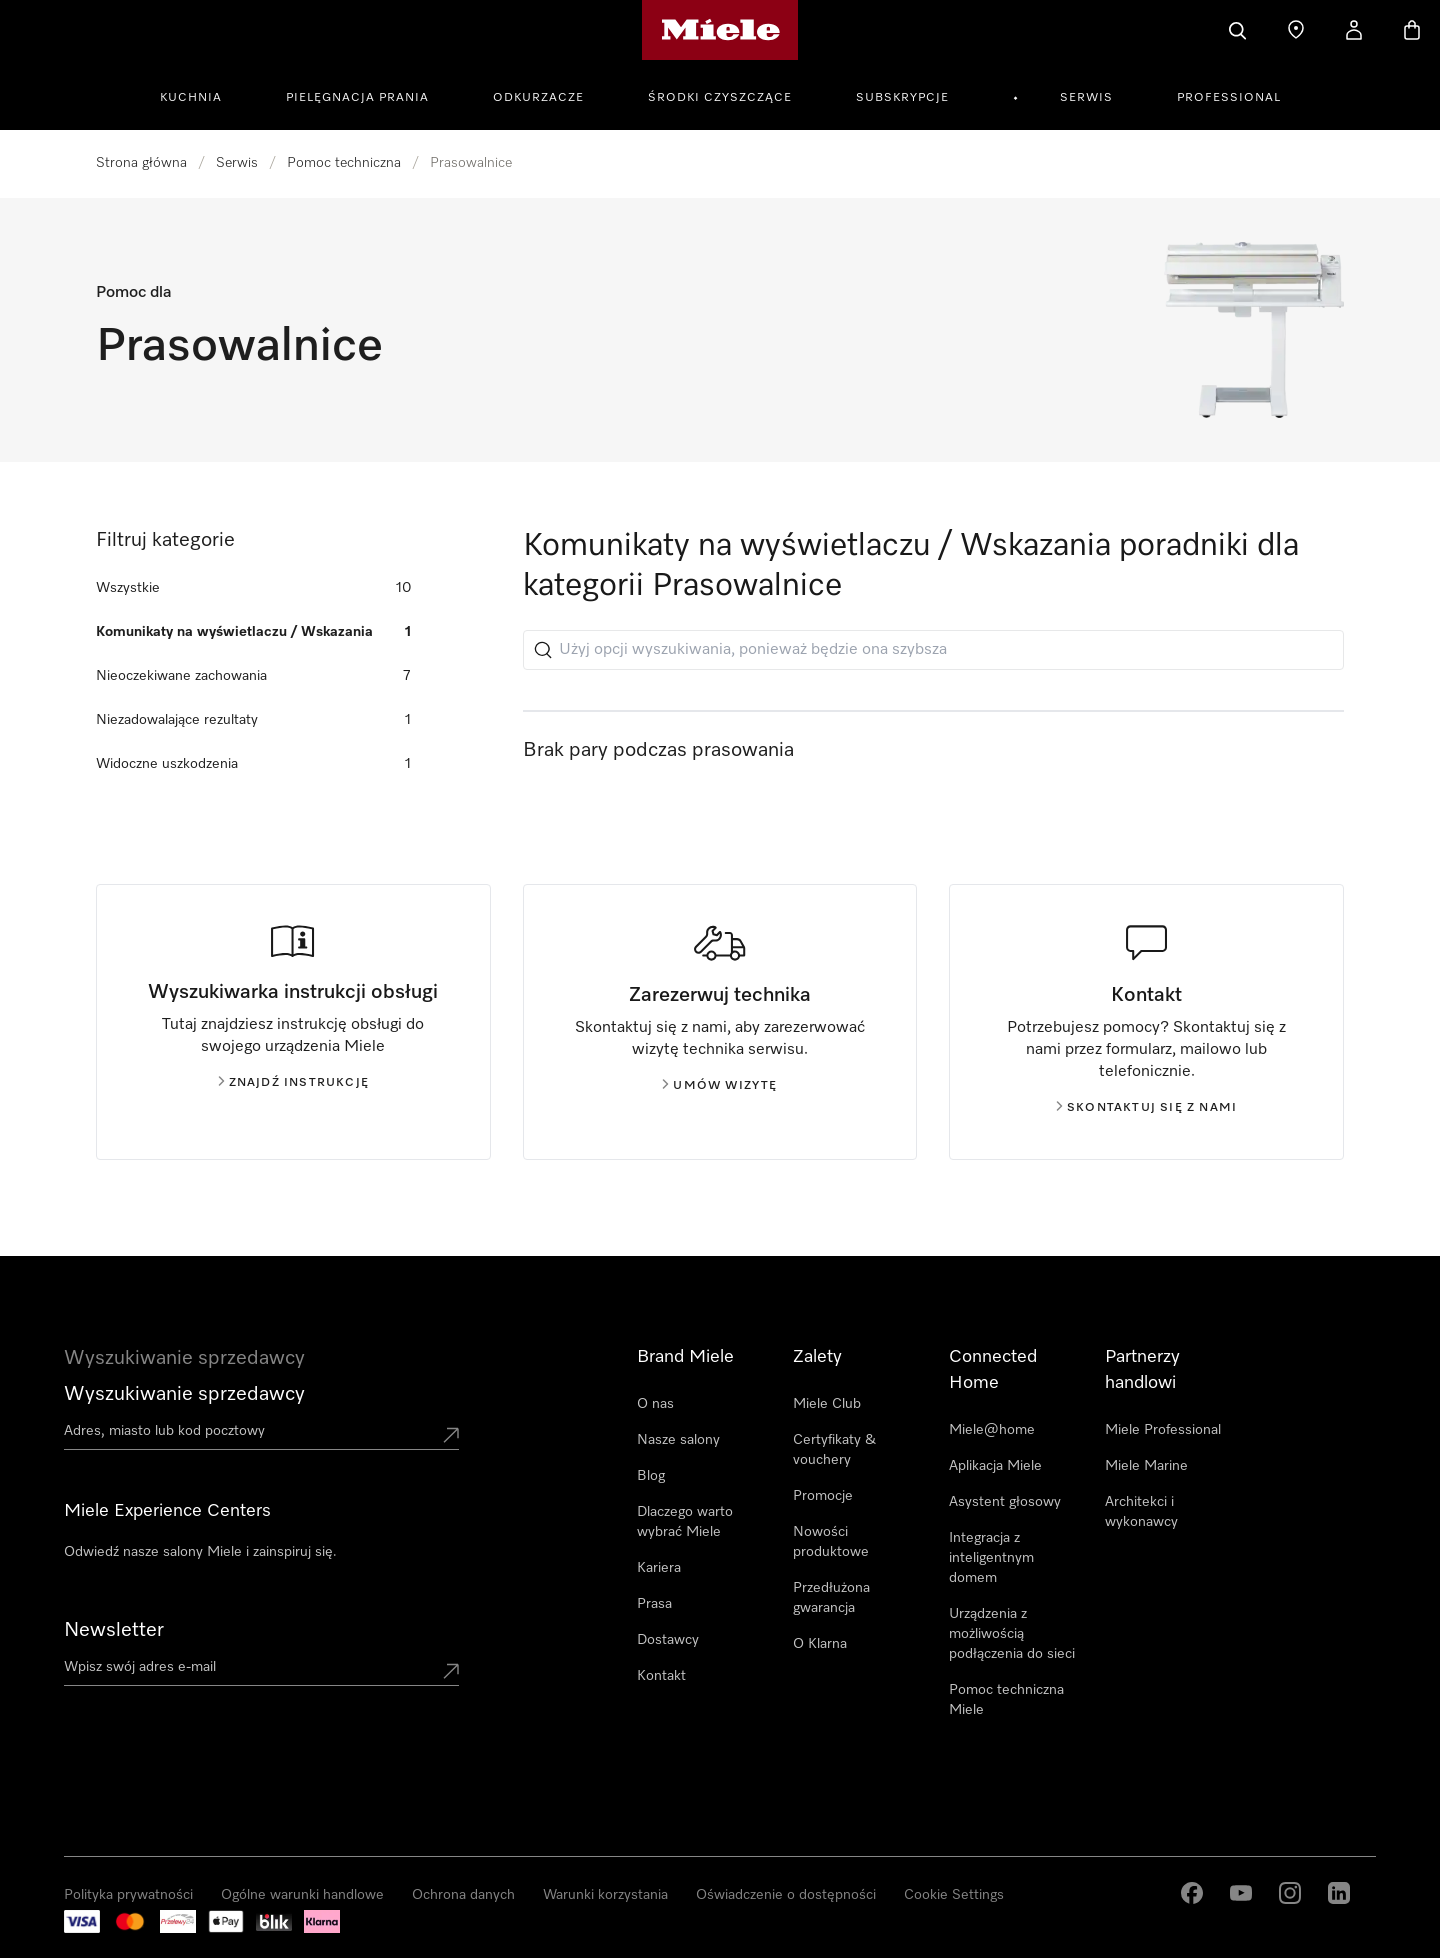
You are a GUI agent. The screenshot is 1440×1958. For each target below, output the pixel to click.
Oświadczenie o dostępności (786, 1895)
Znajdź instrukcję (293, 1083)
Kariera (659, 1568)
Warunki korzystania (605, 1895)
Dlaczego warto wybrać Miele (685, 1522)
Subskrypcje (902, 98)
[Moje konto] (1354, 30)
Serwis (1086, 98)
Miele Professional (1163, 1430)
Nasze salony (678, 1440)
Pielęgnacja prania (357, 98)
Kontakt (661, 1676)
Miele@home (992, 1430)
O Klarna (820, 1644)
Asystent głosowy (1005, 1502)
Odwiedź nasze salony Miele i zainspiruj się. (200, 1552)
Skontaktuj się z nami (1146, 1108)
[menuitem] (202, 95)
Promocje (823, 1496)
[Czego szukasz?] (1238, 30)
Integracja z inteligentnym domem (991, 1558)
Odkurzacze (538, 98)
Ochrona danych (463, 1895)
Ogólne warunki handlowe (302, 1895)
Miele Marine (1146, 1466)
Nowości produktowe (831, 1542)
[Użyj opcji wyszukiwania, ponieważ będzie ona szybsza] (933, 650)
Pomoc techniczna (344, 163)
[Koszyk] (1412, 30)
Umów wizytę (719, 1086)
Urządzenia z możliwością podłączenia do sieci (1012, 1634)
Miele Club (827, 1404)
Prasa (654, 1604)
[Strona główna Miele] (720, 30)
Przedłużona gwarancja (831, 1598)
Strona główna (141, 163)
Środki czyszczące (720, 98)
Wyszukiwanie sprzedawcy (184, 1394)
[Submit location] (451, 1435)
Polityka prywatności (128, 1895)
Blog (651, 1476)
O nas (655, 1404)
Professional (1229, 98)
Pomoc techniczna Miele (1006, 1700)
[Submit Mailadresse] (451, 1671)
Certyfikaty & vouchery (834, 1450)
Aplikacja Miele (995, 1466)
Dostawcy (668, 1640)
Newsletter (114, 1630)
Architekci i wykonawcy (1141, 1512)
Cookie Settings (954, 1895)
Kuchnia (191, 98)
